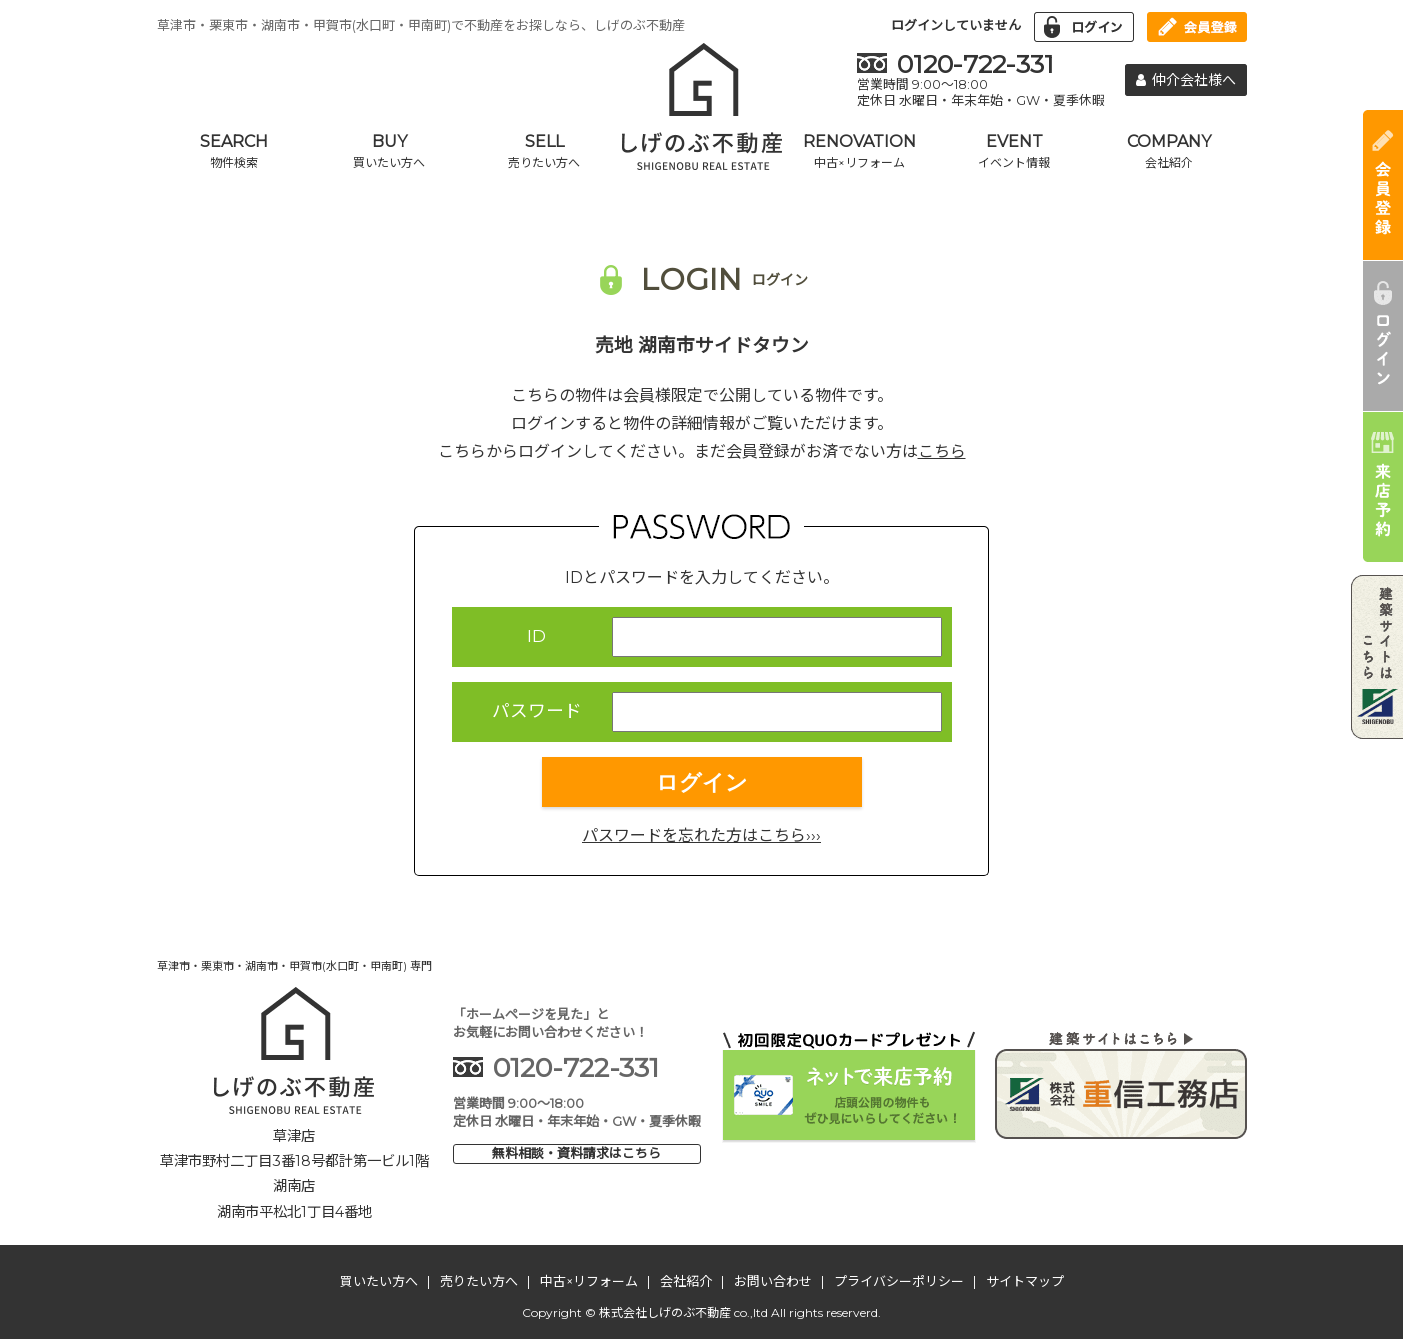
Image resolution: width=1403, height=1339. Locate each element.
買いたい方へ (379, 1281)
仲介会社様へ (1186, 80)
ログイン (702, 782)
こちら (942, 451)
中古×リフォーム (589, 1281)
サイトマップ (1025, 1281)
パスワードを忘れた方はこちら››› (701, 835)
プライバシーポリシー (899, 1281)
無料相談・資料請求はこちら (576, 1153)
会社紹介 (686, 1281)
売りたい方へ (479, 1281)
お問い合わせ (773, 1281)
